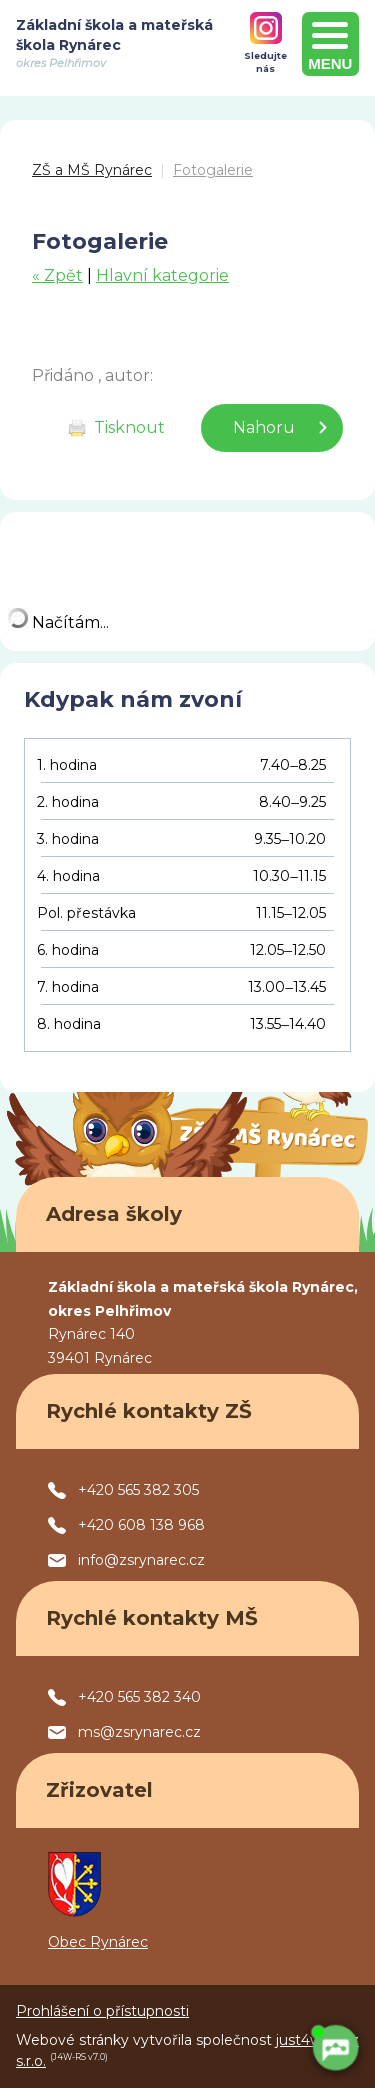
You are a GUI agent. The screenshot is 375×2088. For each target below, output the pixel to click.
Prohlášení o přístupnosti (102, 2011)
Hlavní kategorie (162, 275)
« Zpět (57, 275)
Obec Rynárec (98, 1942)
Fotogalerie (213, 170)
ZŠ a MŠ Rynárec (92, 170)
